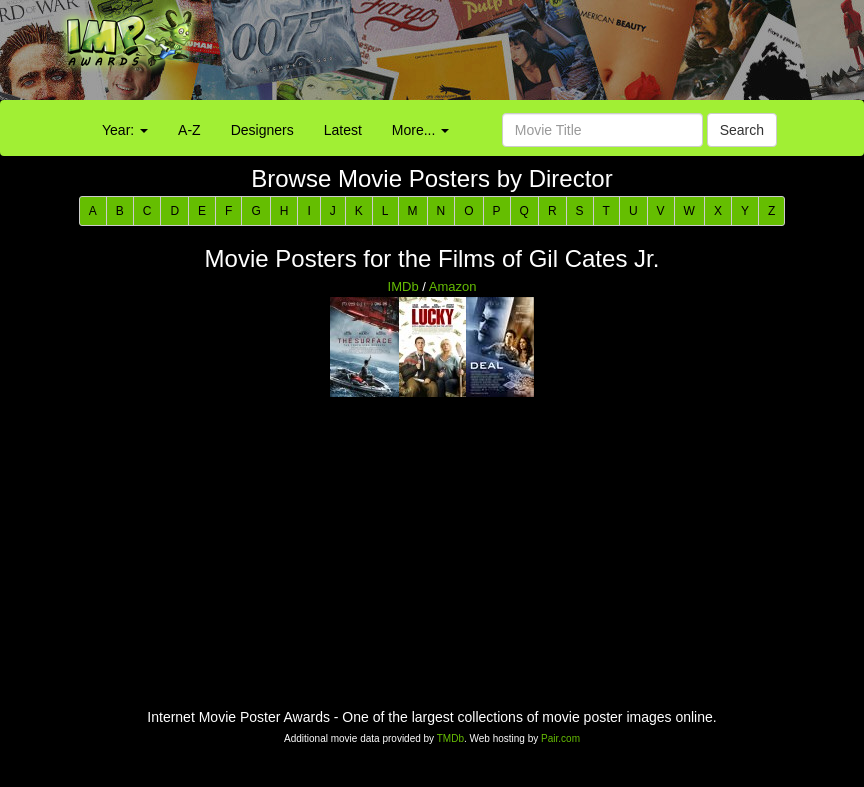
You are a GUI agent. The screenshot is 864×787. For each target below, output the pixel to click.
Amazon (453, 286)
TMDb (450, 738)
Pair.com (560, 738)
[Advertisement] (540, 55)
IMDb (403, 286)
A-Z (189, 130)
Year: (125, 130)
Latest (343, 130)
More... (420, 130)
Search (742, 130)
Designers (262, 130)
